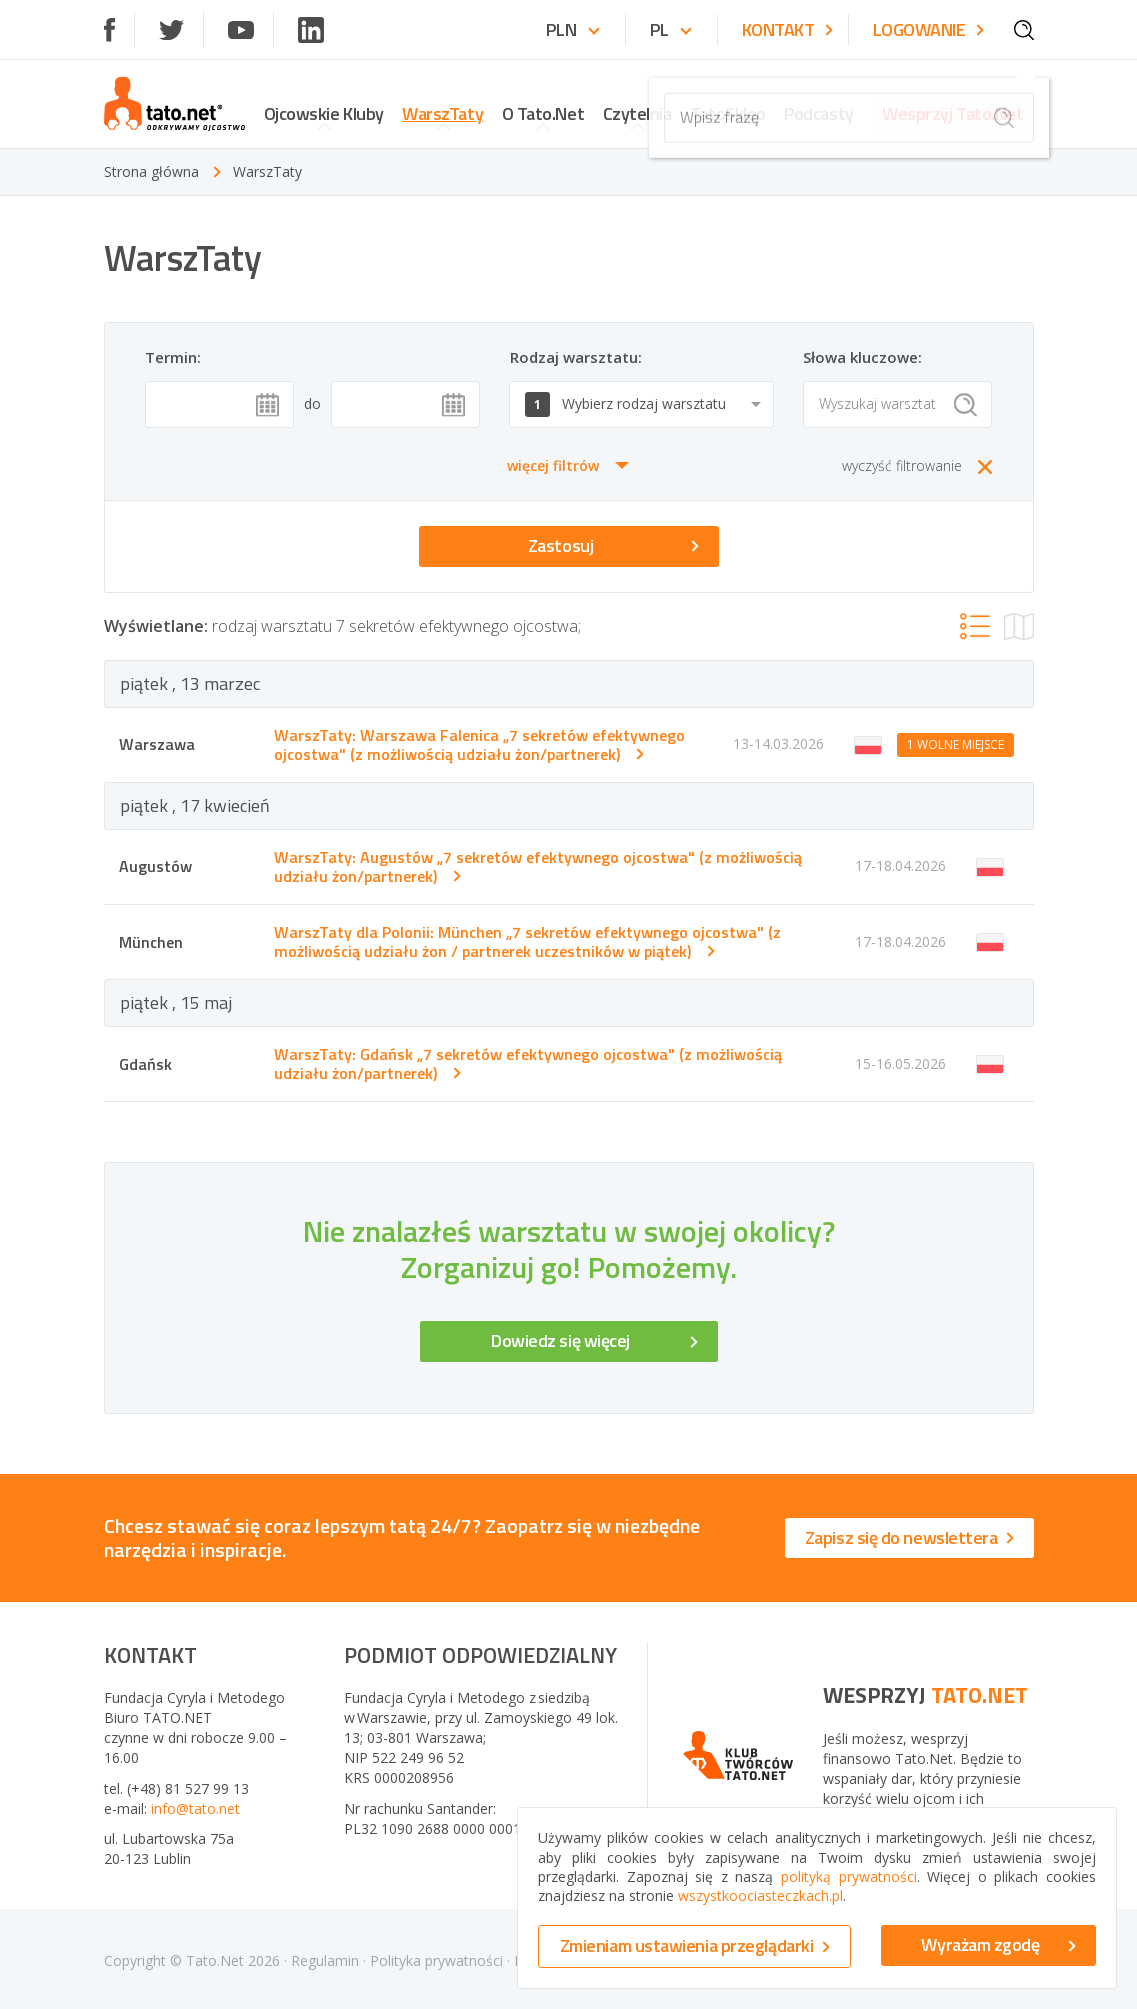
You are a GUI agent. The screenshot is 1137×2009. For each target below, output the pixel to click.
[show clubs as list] (975, 626)
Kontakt (787, 30)
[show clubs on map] (1019, 626)
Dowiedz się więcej (594, 1340)
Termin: (173, 357)
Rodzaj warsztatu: (576, 357)
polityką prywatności (849, 1876)
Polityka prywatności (436, 1960)
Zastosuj (613, 545)
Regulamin (325, 1960)
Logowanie (928, 30)
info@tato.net (195, 1808)
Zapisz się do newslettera (909, 1537)
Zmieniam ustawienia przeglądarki (695, 1945)
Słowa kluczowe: (862, 357)
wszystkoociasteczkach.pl (760, 1895)
